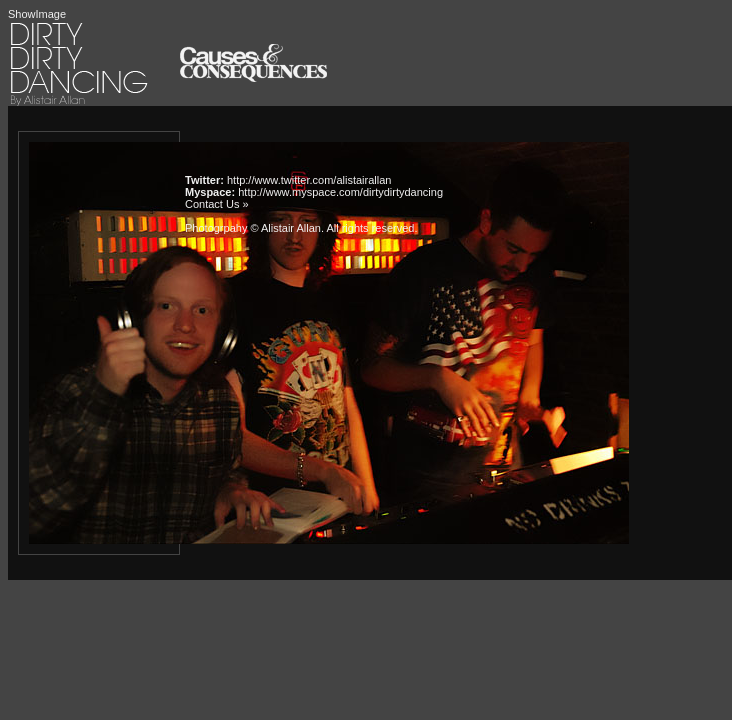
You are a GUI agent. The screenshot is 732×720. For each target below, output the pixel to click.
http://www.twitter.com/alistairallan (309, 180)
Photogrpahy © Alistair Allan (253, 228)
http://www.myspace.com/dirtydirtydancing (340, 192)
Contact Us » (217, 204)
